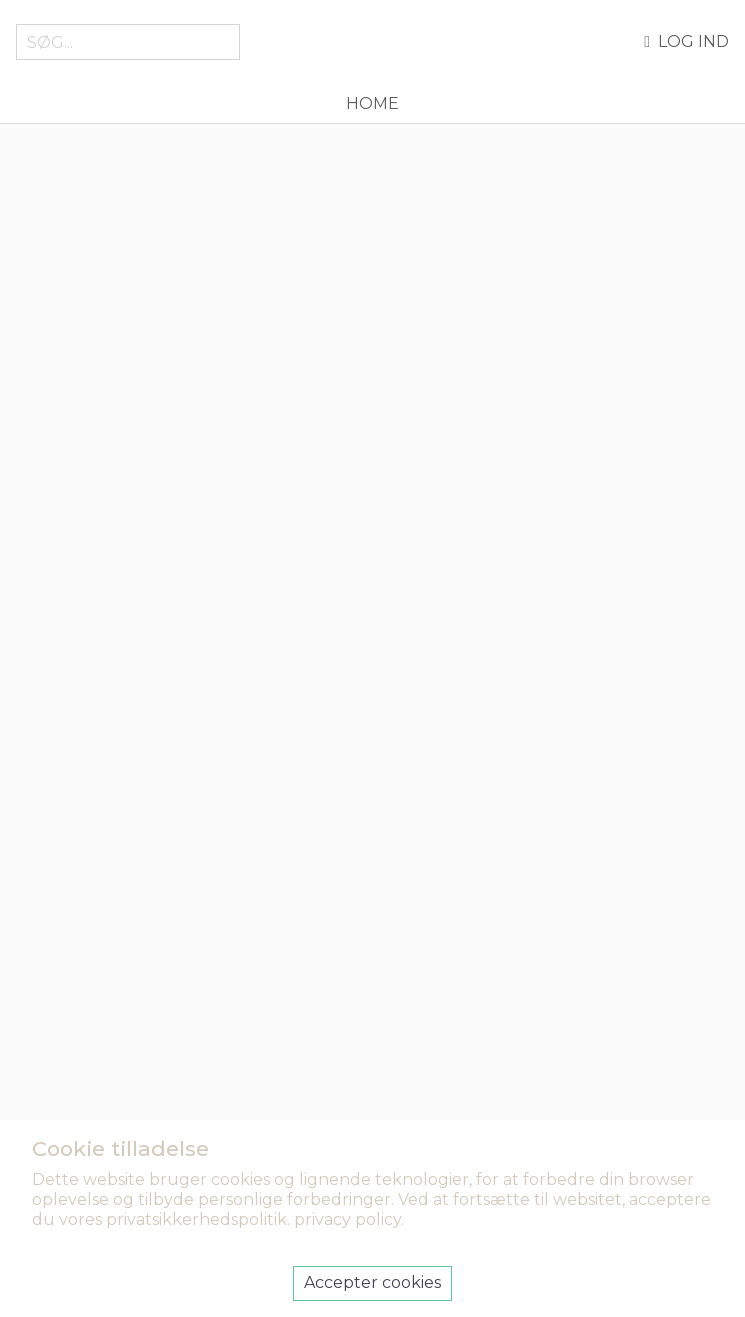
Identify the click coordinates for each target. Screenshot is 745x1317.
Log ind (686, 42)
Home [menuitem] (372, 103)
